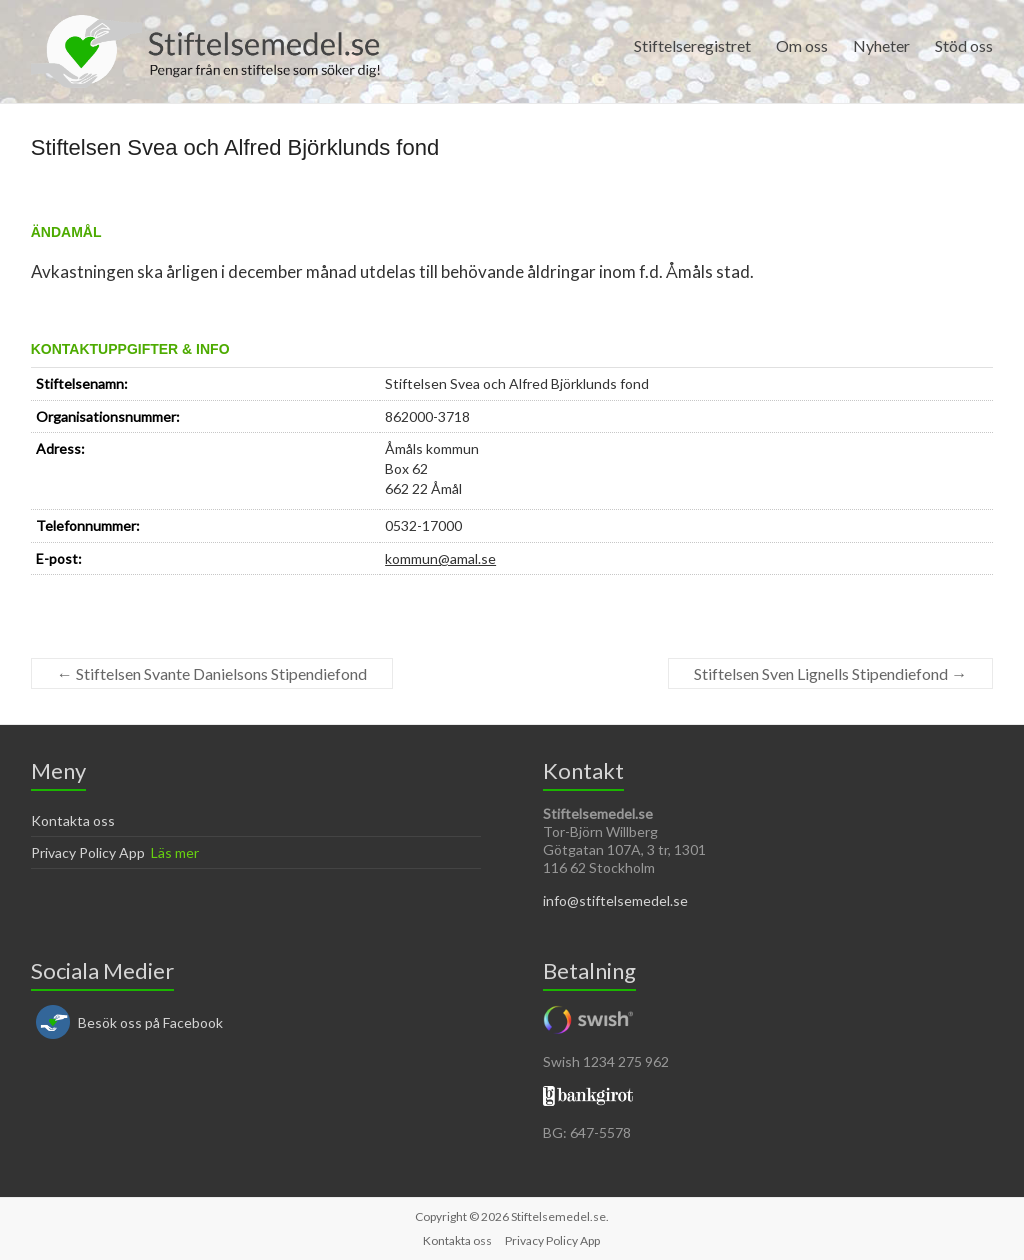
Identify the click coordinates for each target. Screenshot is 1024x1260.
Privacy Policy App (88, 852)
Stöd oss (964, 45)
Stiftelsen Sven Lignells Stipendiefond (830, 673)
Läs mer (175, 852)
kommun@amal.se (440, 558)
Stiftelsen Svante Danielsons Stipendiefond (212, 673)
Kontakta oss (73, 820)
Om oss (802, 45)
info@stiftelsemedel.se (615, 900)
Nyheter (881, 45)
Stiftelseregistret (692, 45)
